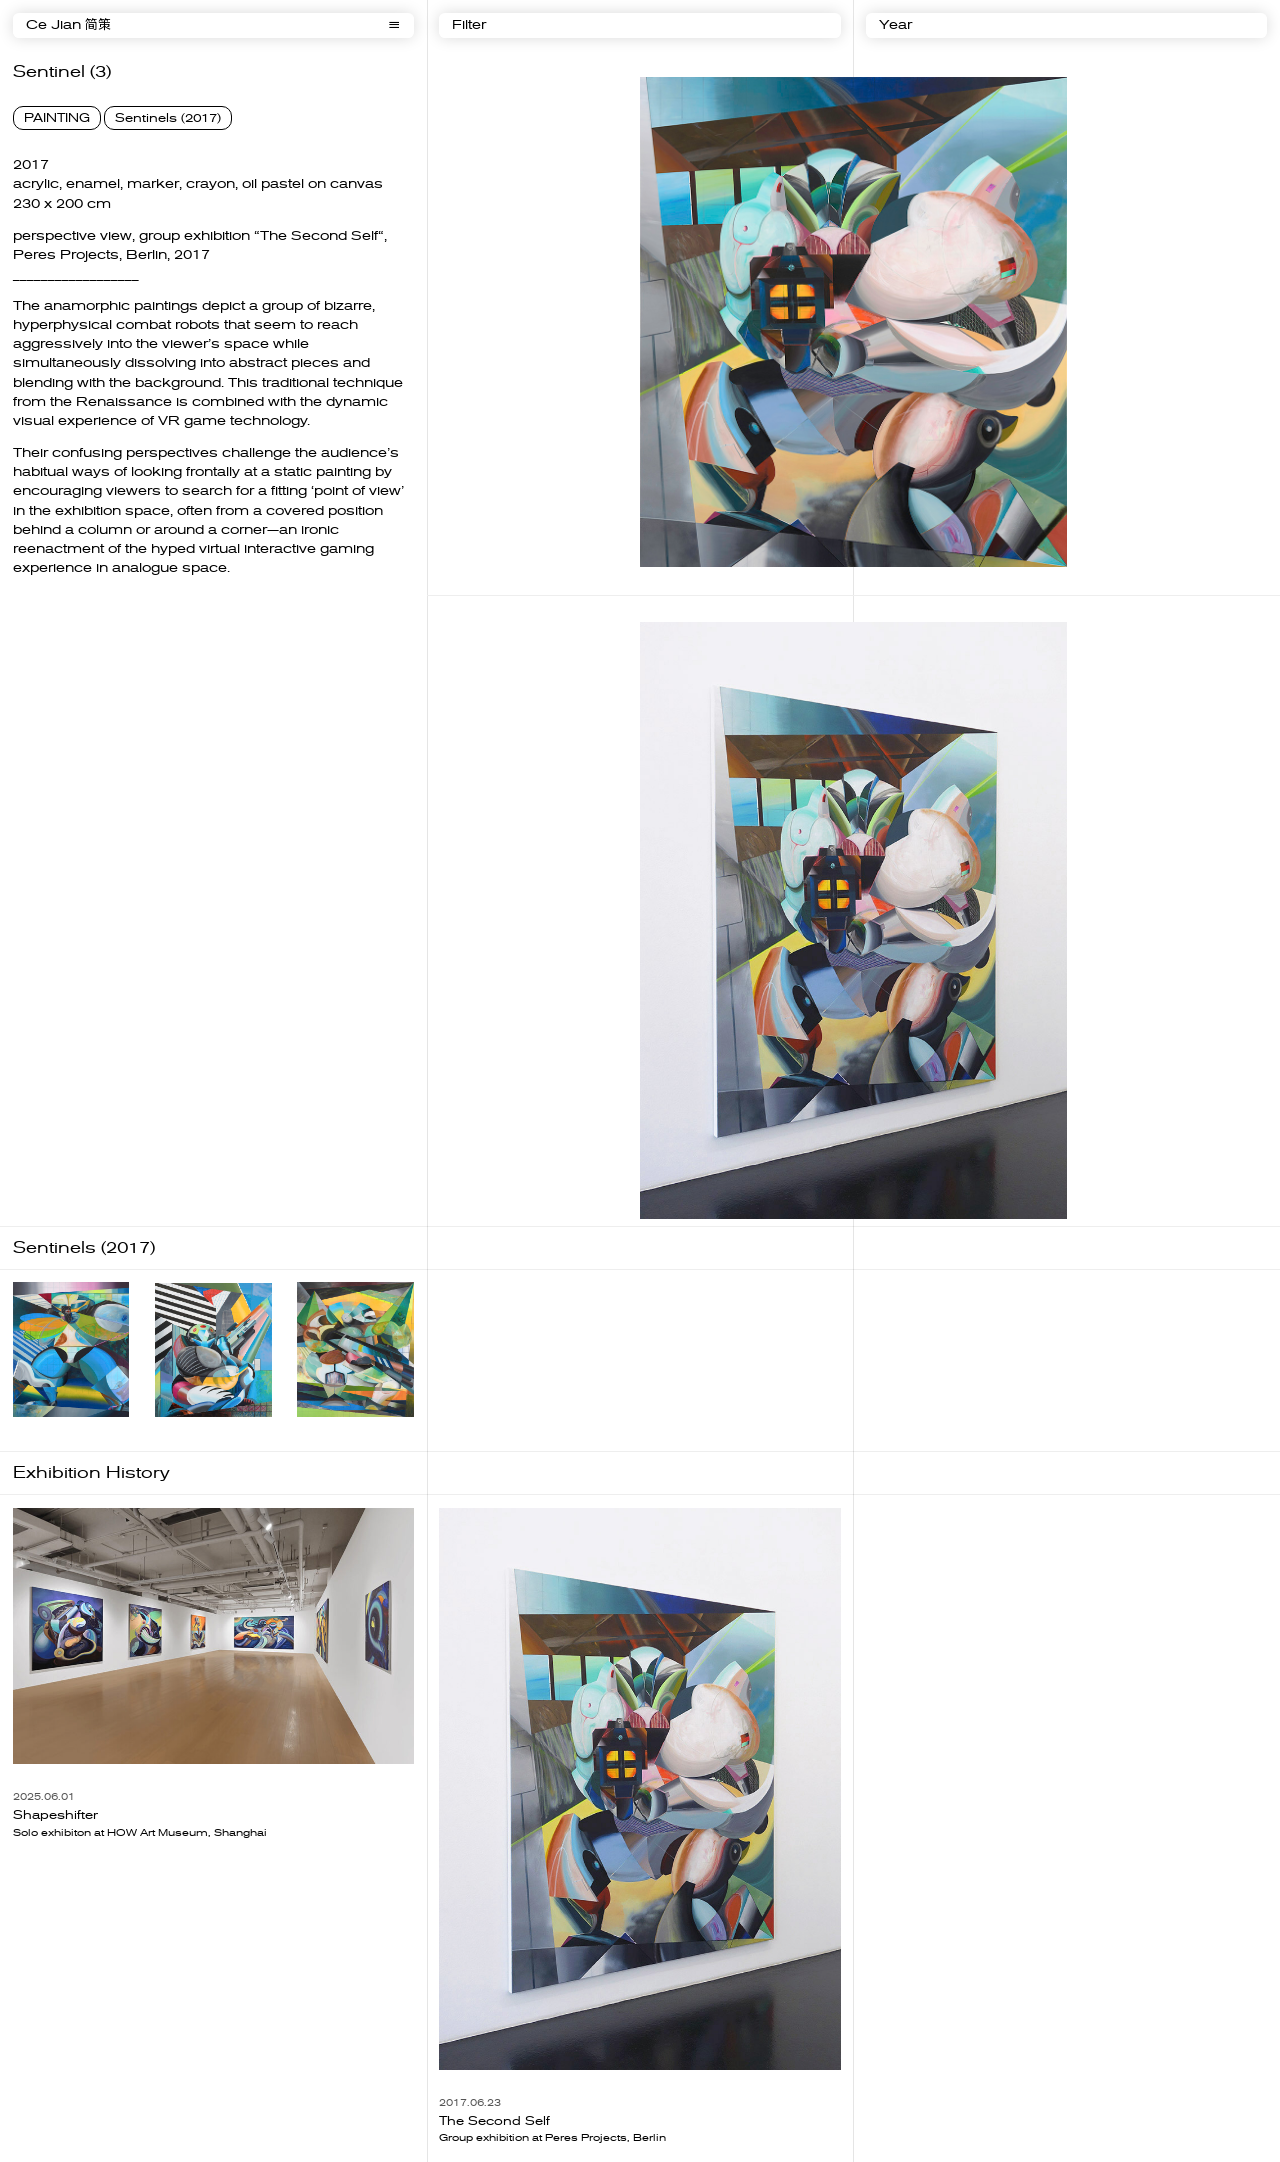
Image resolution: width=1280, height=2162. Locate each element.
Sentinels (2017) (168, 118)
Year (895, 25)
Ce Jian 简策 (68, 25)
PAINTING (57, 118)
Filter (469, 25)
